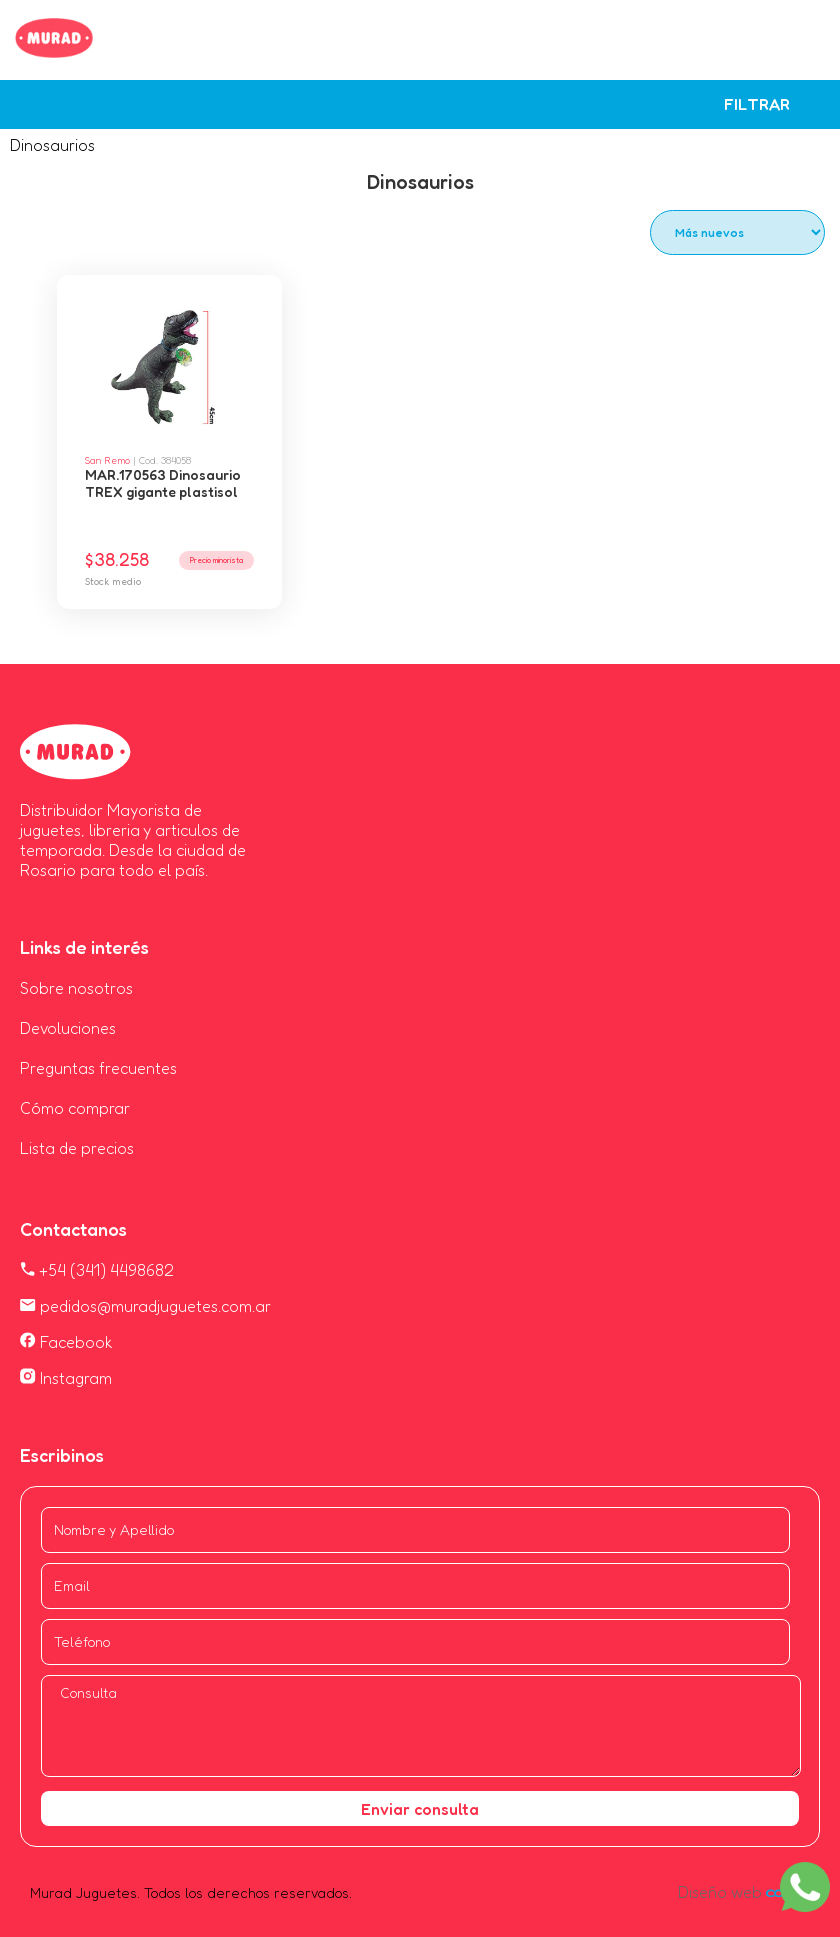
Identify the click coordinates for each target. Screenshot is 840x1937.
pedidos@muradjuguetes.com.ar (145, 1306)
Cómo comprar (75, 1108)
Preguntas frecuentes (98, 1068)
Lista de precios (77, 1148)
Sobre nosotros (76, 988)
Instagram (66, 1378)
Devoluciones (68, 1028)
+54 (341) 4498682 (97, 1270)
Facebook (66, 1342)
